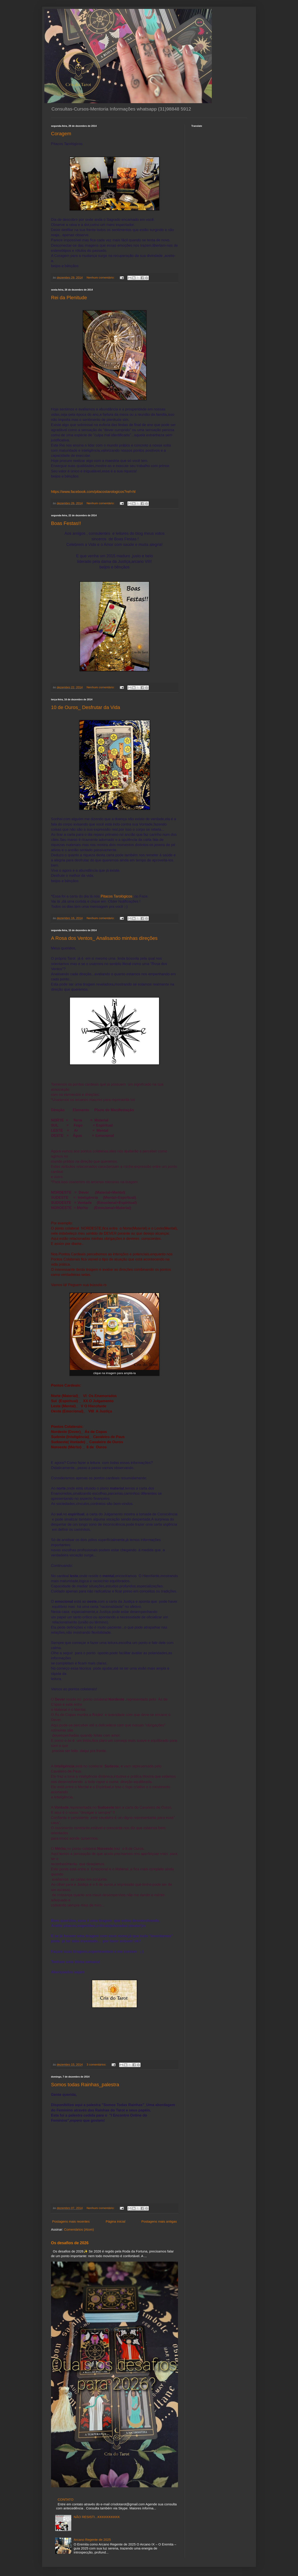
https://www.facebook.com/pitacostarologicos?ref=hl (93, 492)
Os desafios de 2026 (70, 2243)
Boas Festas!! (66, 523)
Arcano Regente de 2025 (92, 2539)
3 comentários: (97, 2064)
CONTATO (65, 2499)
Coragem (61, 133)
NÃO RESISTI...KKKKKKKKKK (97, 2517)
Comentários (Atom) (79, 2229)
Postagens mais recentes (71, 2221)
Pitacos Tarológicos (116, 896)
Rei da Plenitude (69, 297)
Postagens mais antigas (159, 2221)
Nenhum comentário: (101, 277)
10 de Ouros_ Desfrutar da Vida (85, 707)
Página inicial (115, 2221)
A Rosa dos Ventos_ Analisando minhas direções (104, 938)
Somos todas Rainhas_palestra (85, 2084)
